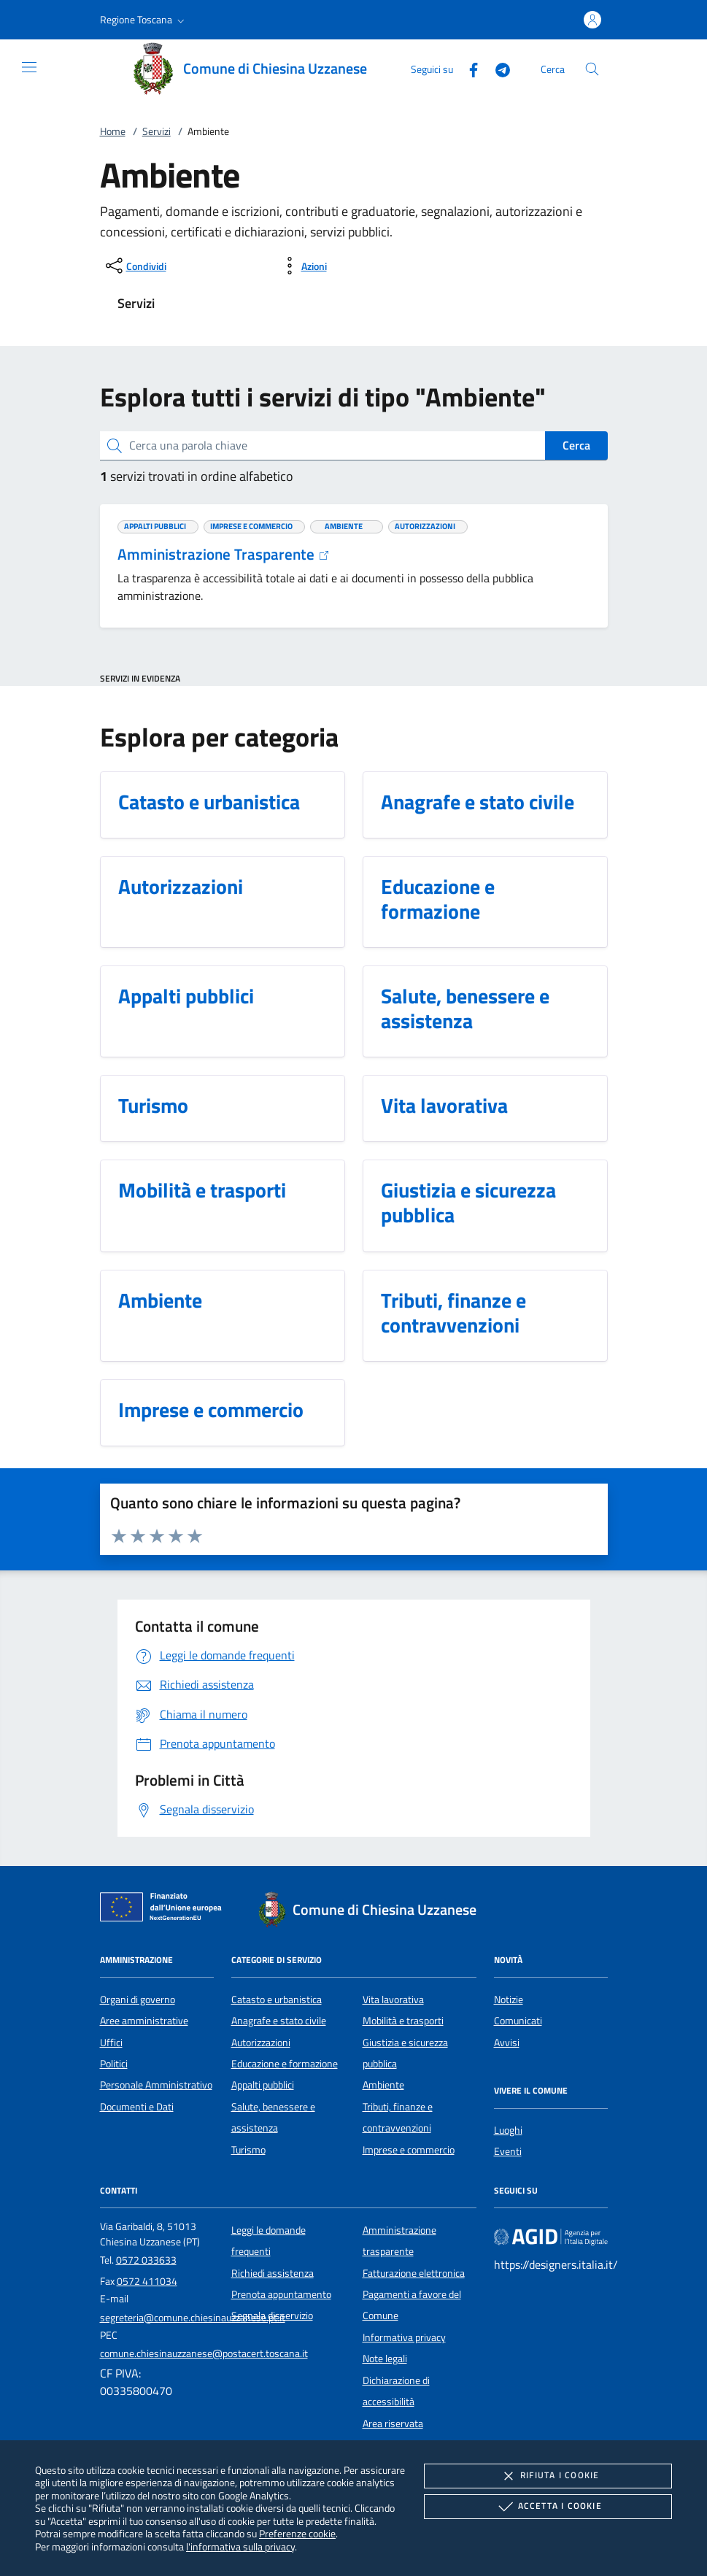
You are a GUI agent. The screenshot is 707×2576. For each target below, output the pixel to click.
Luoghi (508, 2130)
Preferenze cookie (297, 2533)
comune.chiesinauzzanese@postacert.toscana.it (204, 2353)
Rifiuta (548, 2476)
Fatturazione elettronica (414, 2273)
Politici (114, 2064)
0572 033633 (146, 2260)
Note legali (385, 2359)
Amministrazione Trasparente (223, 554)
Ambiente (383, 2085)
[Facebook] (467, 68)
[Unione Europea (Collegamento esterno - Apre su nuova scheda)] (165, 1909)
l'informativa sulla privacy (240, 2546)
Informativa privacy (404, 2337)
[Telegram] (496, 68)
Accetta (548, 2506)
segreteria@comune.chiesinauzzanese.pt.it (192, 2318)
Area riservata (393, 2423)
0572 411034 (147, 2281)
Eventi (508, 2151)
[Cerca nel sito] (592, 69)
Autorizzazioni (260, 2043)
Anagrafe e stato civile (278, 2021)
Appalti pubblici (262, 2085)
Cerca (576, 445)
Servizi (156, 131)
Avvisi (506, 2043)
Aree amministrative (144, 2021)
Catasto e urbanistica (276, 1999)
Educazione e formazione (284, 2064)
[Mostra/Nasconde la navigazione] (29, 67)
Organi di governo (137, 1999)
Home (112, 131)
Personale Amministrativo (156, 2085)
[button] (144, 20)
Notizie (508, 1999)
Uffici (111, 2043)
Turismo (248, 2150)
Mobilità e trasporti (403, 2021)
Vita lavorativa (393, 1999)
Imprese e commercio (409, 2150)
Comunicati (518, 2021)
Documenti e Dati (137, 2107)
